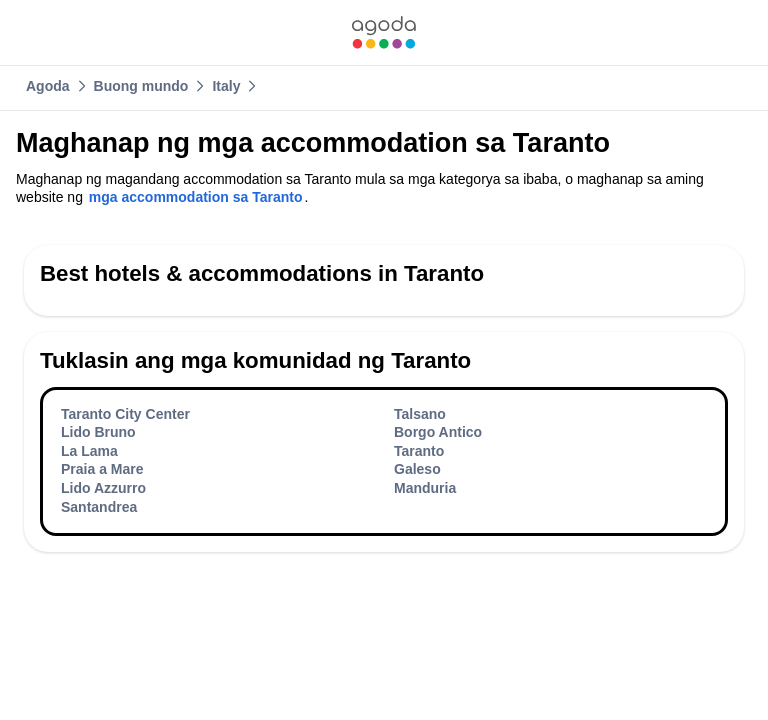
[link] (384, 32)
